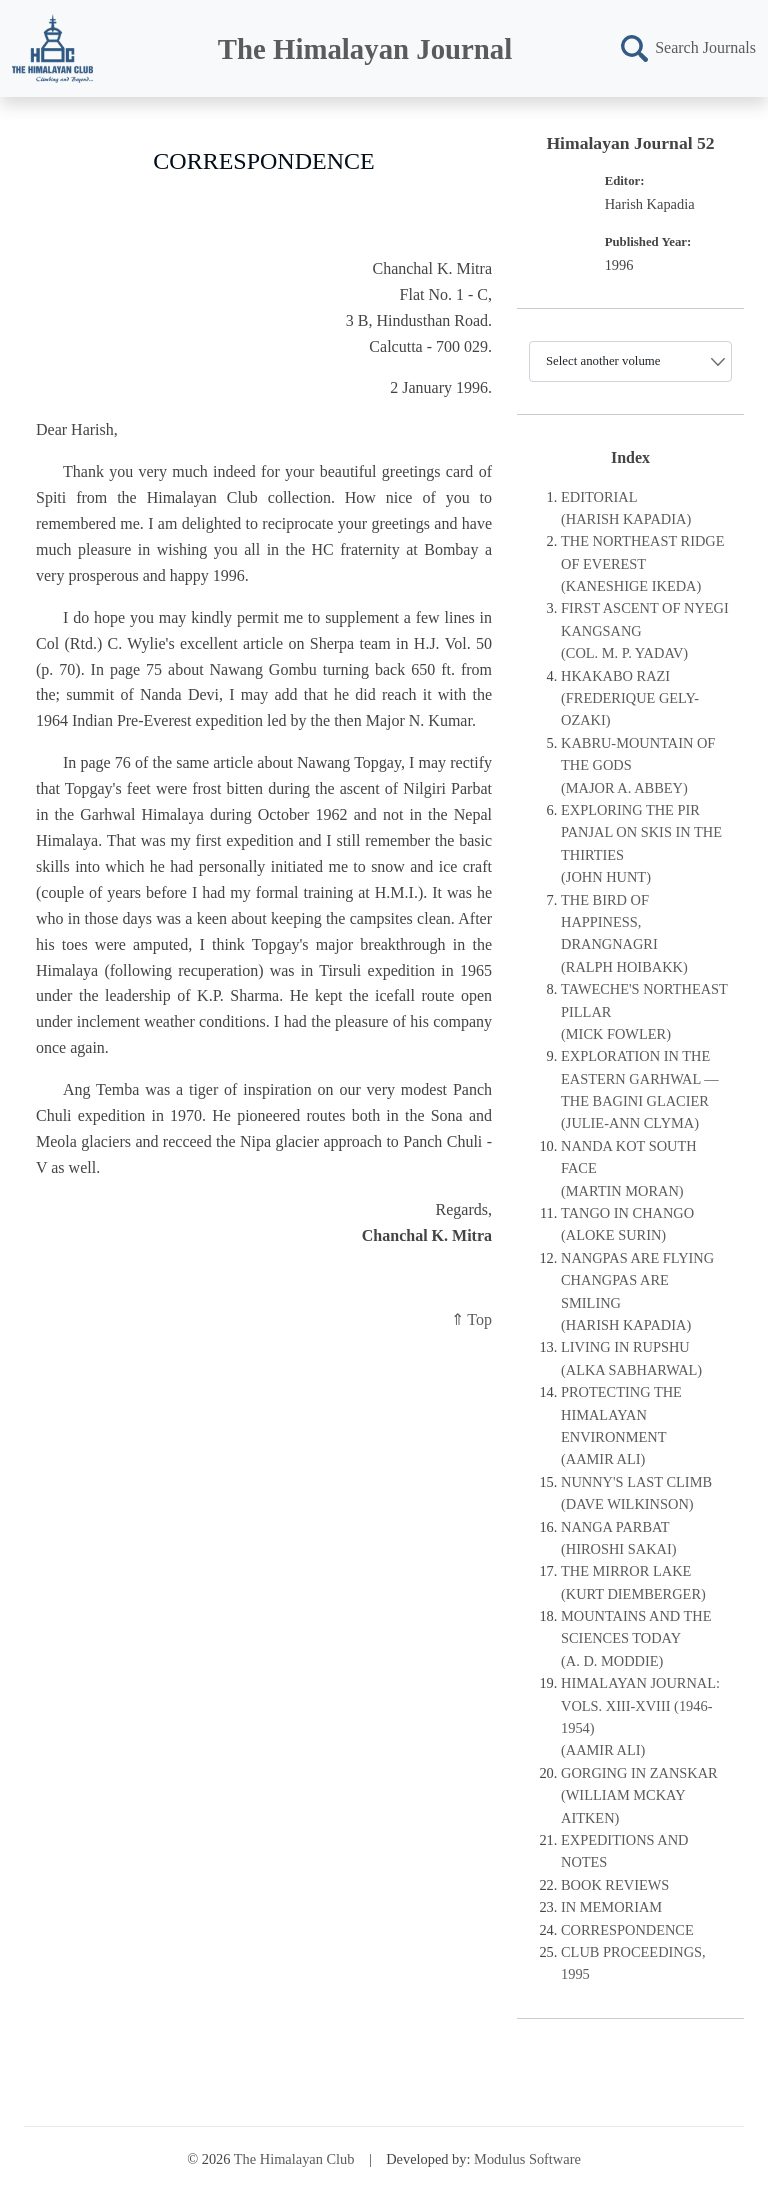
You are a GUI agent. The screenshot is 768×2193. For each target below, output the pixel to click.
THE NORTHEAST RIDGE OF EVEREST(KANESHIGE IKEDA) (643, 563)
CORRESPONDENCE (627, 1930)
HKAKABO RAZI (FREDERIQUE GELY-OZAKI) (630, 698)
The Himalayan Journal (365, 49)
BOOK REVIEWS (615, 1885)
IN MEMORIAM (611, 1907)
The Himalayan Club (294, 2159)
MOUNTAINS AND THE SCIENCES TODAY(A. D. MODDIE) (636, 1638)
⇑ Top (471, 1319)
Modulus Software (527, 2159)
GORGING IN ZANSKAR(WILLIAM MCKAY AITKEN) (639, 1795)
